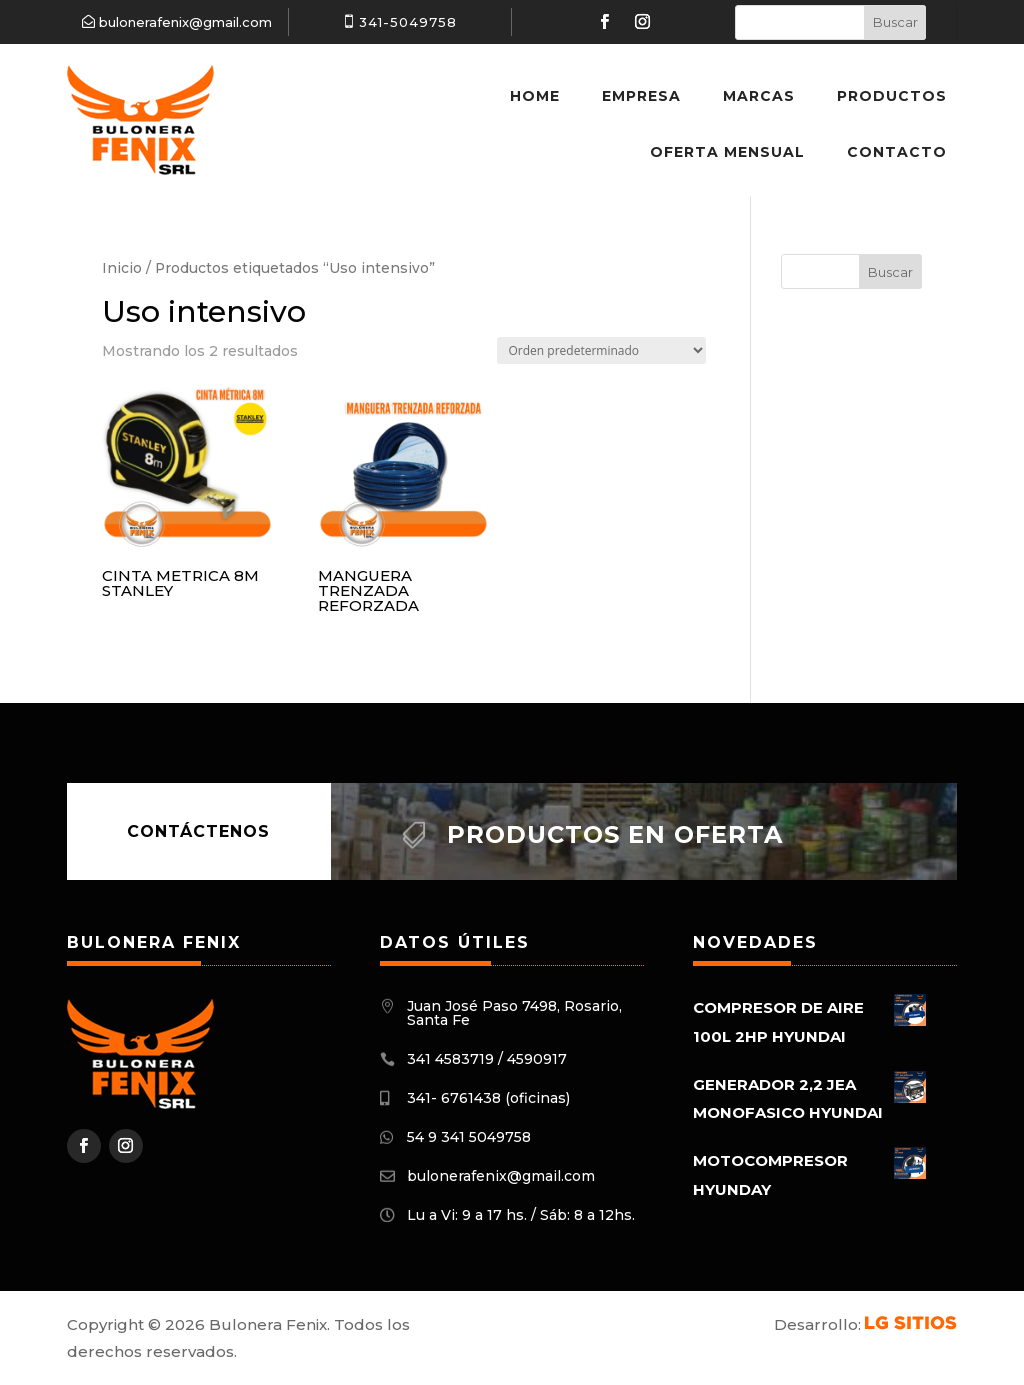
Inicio (122, 268)
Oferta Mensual (727, 152)
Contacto (897, 152)
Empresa (641, 96)
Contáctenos (198, 831)
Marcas (759, 96)
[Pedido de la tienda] (601, 350)
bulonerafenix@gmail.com (185, 22)
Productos (892, 96)
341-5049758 (408, 22)
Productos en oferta (615, 834)
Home (535, 96)
